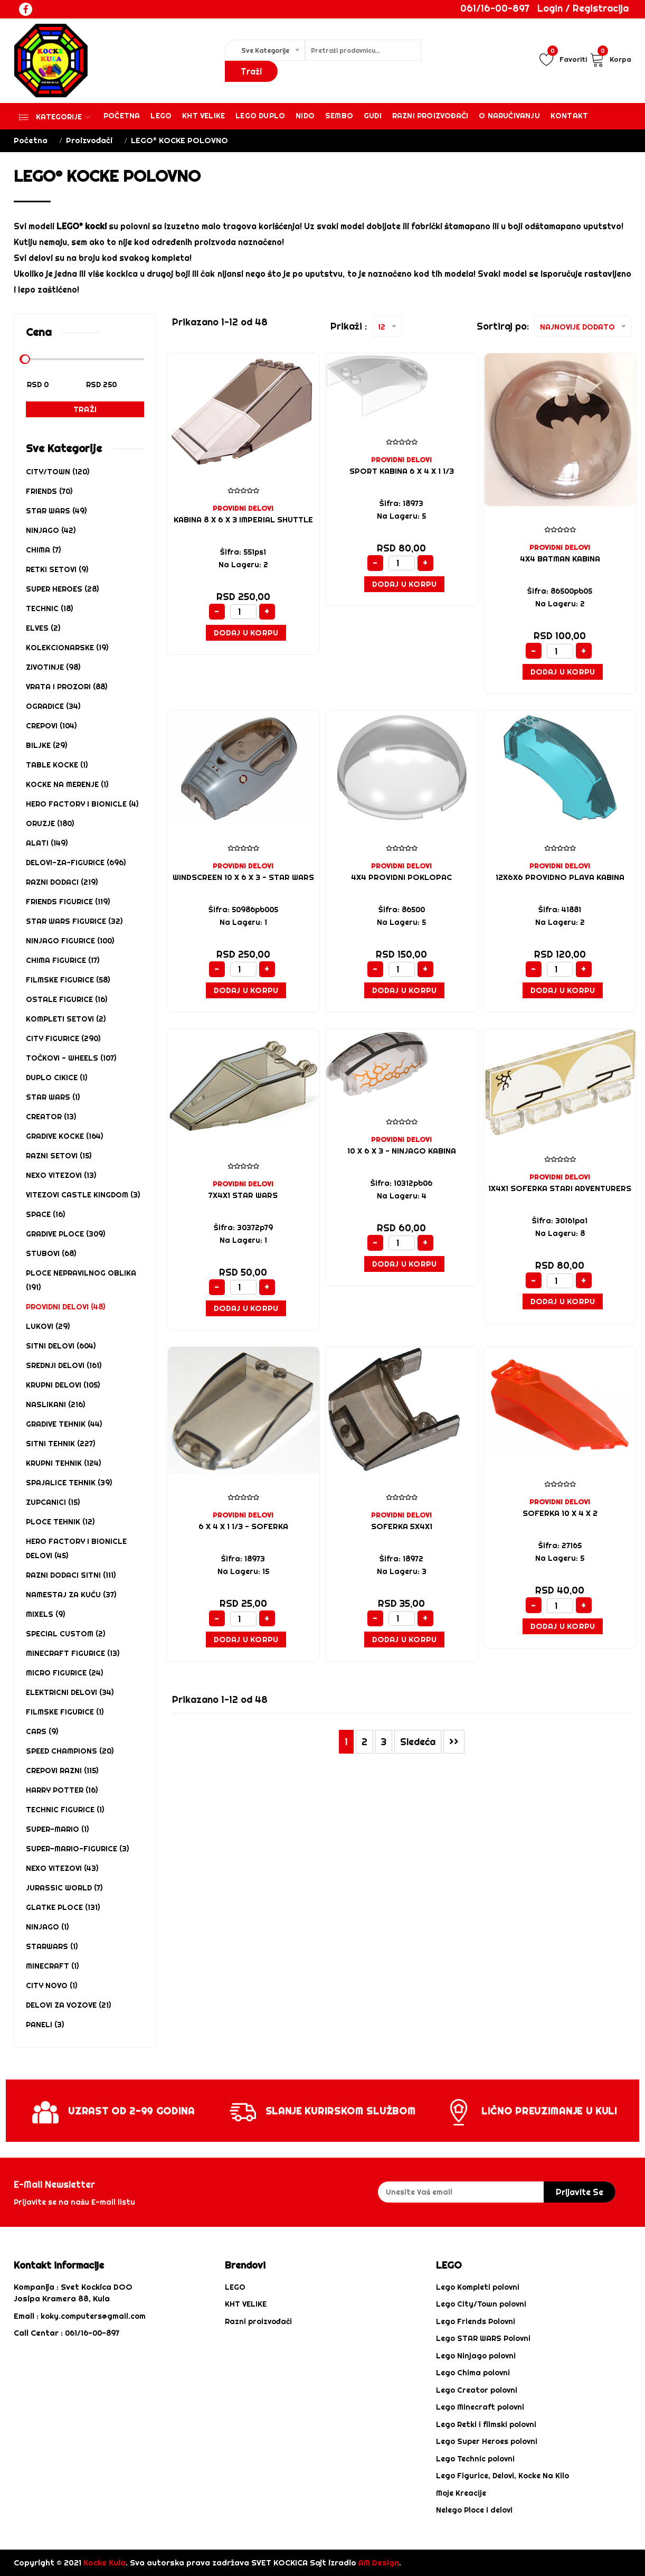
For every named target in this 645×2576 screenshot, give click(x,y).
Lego (161, 115)
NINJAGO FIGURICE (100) (70, 940)
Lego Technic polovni (475, 2458)
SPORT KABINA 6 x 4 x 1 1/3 (401, 471)
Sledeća (417, 1742)
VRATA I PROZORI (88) (66, 686)
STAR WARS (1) (53, 1097)
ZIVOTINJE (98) (53, 667)
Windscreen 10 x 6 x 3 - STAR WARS (243, 877)
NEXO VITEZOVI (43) (62, 1868)
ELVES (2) (43, 628)
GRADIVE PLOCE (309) (65, 1234)
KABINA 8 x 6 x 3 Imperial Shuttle (243, 519)
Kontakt (569, 115)
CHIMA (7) (43, 550)
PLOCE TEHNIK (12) (60, 1521)
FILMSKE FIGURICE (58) (68, 980)
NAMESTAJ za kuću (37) (71, 1594)
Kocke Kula (104, 2563)
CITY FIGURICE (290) (63, 1038)
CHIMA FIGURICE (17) (62, 960)
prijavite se (579, 2192)
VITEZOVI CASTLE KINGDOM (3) (83, 1195)
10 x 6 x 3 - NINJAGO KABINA (401, 1151)
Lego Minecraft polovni (480, 2407)
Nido (305, 115)
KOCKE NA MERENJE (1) (67, 784)
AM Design (378, 2563)
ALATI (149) (47, 843)
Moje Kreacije (461, 2493)
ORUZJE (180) (50, 823)
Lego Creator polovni (476, 2390)
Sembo (339, 115)
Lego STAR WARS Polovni (483, 2338)
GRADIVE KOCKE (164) (64, 1136)
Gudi (373, 115)
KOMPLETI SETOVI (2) (66, 1019)
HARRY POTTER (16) (62, 1790)
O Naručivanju (509, 115)
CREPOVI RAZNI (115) (62, 1770)
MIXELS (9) (45, 1614)
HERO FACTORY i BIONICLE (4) (82, 804)
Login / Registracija (583, 8)
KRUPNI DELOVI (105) (63, 1385)
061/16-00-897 (494, 8)
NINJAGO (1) (47, 1927)
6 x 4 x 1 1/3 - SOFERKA (243, 1526)
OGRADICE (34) (53, 706)
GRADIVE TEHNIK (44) (64, 1424)
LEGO (235, 2287)
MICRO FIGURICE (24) (64, 1673)
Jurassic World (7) (64, 1888)
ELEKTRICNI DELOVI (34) (69, 1692)
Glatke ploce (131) (63, 1907)
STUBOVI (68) (51, 1253)
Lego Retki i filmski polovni (486, 2424)
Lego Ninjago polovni (476, 2355)
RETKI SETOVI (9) (57, 569)
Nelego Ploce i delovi (474, 2510)
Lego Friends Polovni (475, 2321)
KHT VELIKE (203, 115)
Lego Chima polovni (473, 2372)
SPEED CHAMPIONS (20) (69, 1751)
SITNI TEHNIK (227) (60, 1443)
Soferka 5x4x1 (401, 1526)
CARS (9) (42, 1731)
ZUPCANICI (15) (53, 1502)
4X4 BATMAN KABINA (560, 559)
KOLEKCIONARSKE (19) (67, 647)
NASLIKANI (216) (55, 1404)
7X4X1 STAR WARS (243, 1195)
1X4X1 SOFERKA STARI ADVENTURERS (560, 1188)
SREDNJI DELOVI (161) (63, 1365)
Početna (121, 115)
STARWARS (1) (52, 1946)
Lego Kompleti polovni (477, 2287)
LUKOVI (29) (48, 1326)
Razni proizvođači (430, 115)
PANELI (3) (45, 2024)
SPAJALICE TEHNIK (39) (69, 1482)
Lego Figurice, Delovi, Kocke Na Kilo (502, 2475)
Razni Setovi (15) (58, 1155)
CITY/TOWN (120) (57, 471)
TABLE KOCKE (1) (57, 765)
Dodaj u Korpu (246, 632)
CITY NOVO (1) (51, 1985)
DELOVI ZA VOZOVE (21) (68, 2005)
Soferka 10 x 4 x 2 (560, 1513)
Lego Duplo (260, 115)
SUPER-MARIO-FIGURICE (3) (77, 1848)
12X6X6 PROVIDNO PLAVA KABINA (560, 877)
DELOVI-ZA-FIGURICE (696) (76, 862)
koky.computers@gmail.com (93, 2316)
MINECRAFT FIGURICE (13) (72, 1653)
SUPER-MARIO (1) (57, 1829)
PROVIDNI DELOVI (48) (65, 1307)
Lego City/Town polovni (481, 2304)
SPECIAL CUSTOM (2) (65, 1633)
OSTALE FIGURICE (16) (66, 999)
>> (454, 1742)
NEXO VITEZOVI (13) (61, 1175)
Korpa (610, 59)
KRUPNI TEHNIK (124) (63, 1463)
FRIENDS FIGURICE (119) (68, 901)
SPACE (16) (45, 1214)
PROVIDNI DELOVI (243, 508)
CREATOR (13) (51, 1116)
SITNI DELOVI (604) (61, 1346)
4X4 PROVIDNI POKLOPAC (401, 877)
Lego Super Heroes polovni (486, 2441)
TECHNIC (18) (49, 608)
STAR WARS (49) (56, 511)
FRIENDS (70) (49, 491)
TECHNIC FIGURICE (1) (65, 1809)
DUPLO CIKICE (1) (56, 1077)
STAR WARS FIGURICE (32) (74, 921)
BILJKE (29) (46, 745)
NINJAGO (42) (50, 530)
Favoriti (563, 59)
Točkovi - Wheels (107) (71, 1058)
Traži (85, 409)
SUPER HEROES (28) (62, 589)
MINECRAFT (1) (52, 1966)
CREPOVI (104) (51, 725)
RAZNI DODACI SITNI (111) (71, 1575)
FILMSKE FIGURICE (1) (64, 1712)
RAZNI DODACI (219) (62, 882)
